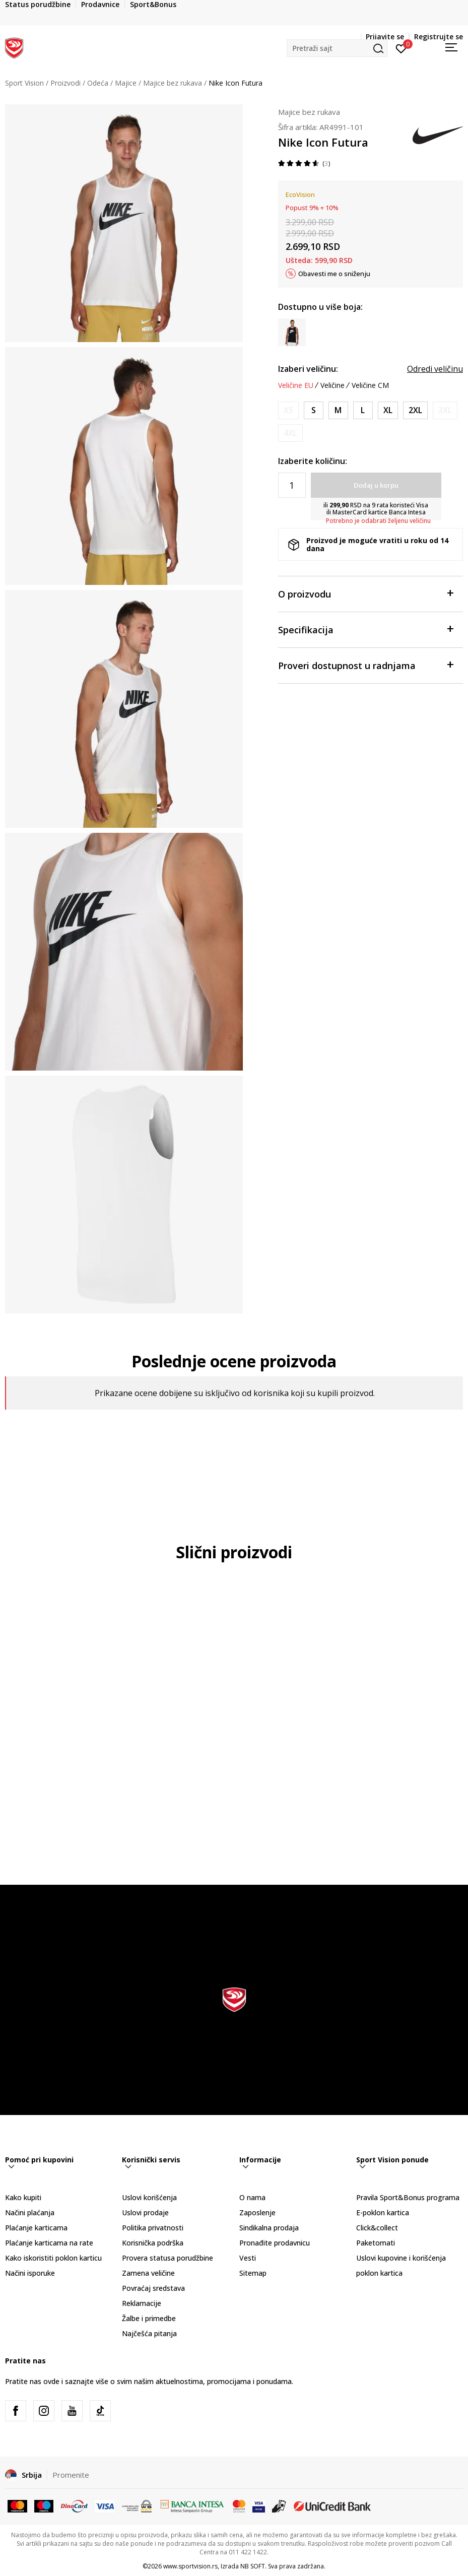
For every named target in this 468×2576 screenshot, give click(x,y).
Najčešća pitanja (149, 2333)
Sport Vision (24, 83)
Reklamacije (141, 2303)
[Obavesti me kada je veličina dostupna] (288, 410)
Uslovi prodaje (145, 2212)
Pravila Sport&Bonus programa (407, 2197)
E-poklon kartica (382, 2212)
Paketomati (375, 2243)
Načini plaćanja (29, 2212)
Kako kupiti (23, 2197)
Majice (126, 83)
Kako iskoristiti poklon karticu (53, 2258)
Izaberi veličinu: (308, 368)
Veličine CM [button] (370, 385)
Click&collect (377, 2227)
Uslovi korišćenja (149, 2197)
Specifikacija (365, 629)
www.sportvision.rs (190, 2566)
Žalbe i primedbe (149, 2318)
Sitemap (252, 2273)
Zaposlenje (257, 2212)
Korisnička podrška (152, 2243)
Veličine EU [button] (295, 385)
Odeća (97, 83)
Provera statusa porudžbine (167, 2258)
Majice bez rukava (172, 83)
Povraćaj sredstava (153, 2288)
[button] (337, 48)
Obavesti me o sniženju (334, 273)
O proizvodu (365, 593)
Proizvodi (65, 83)
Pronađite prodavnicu (274, 2243)
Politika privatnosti (152, 2227)
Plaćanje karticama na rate (49, 2243)
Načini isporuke (30, 2273)
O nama (252, 2197)
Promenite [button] (70, 2475)
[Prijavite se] (401, 47)
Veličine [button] (332, 385)
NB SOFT (252, 2566)
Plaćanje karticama (36, 2227)
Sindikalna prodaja (269, 2227)
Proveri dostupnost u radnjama (365, 665)
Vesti (247, 2258)
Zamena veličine (148, 2273)
